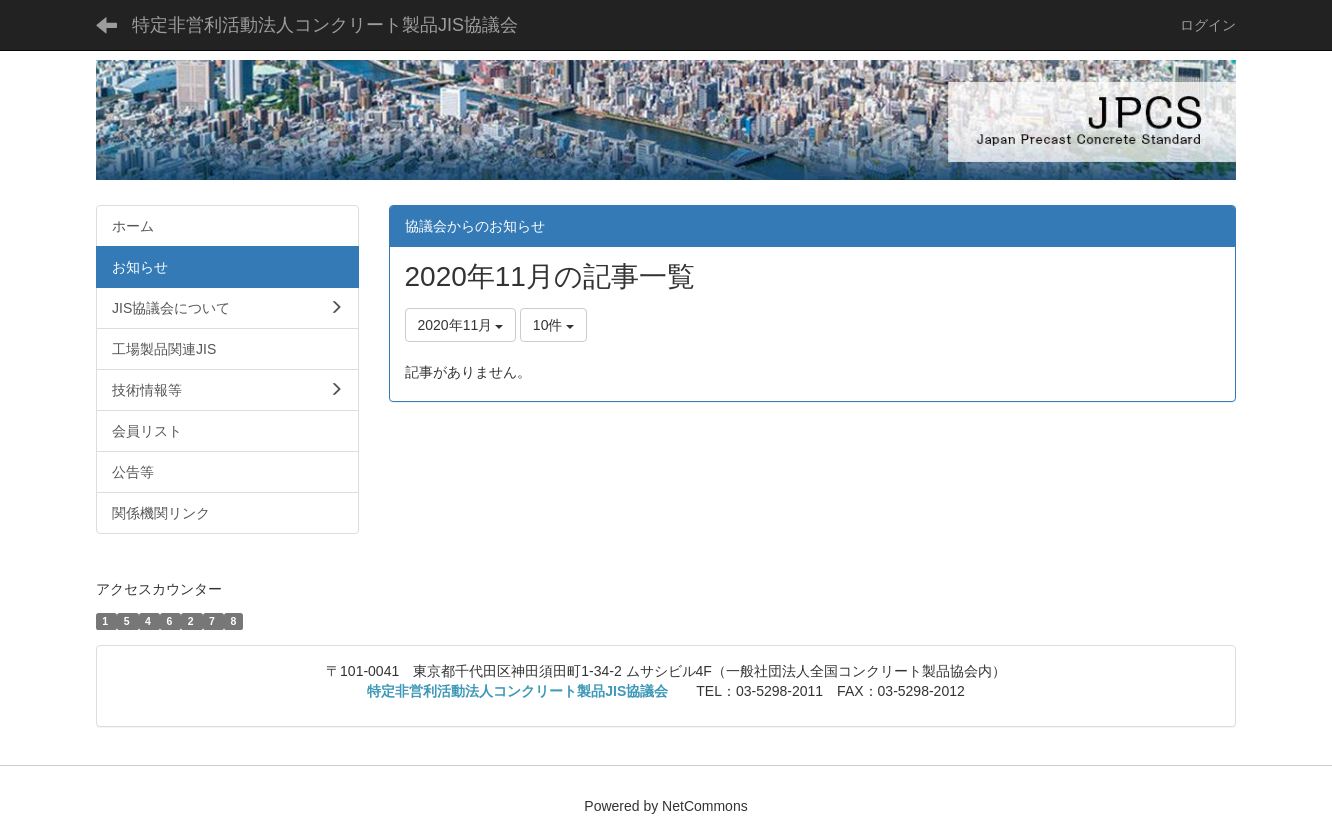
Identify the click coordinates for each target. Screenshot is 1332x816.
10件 (553, 325)
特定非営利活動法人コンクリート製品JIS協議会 (325, 25)
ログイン (1208, 25)
